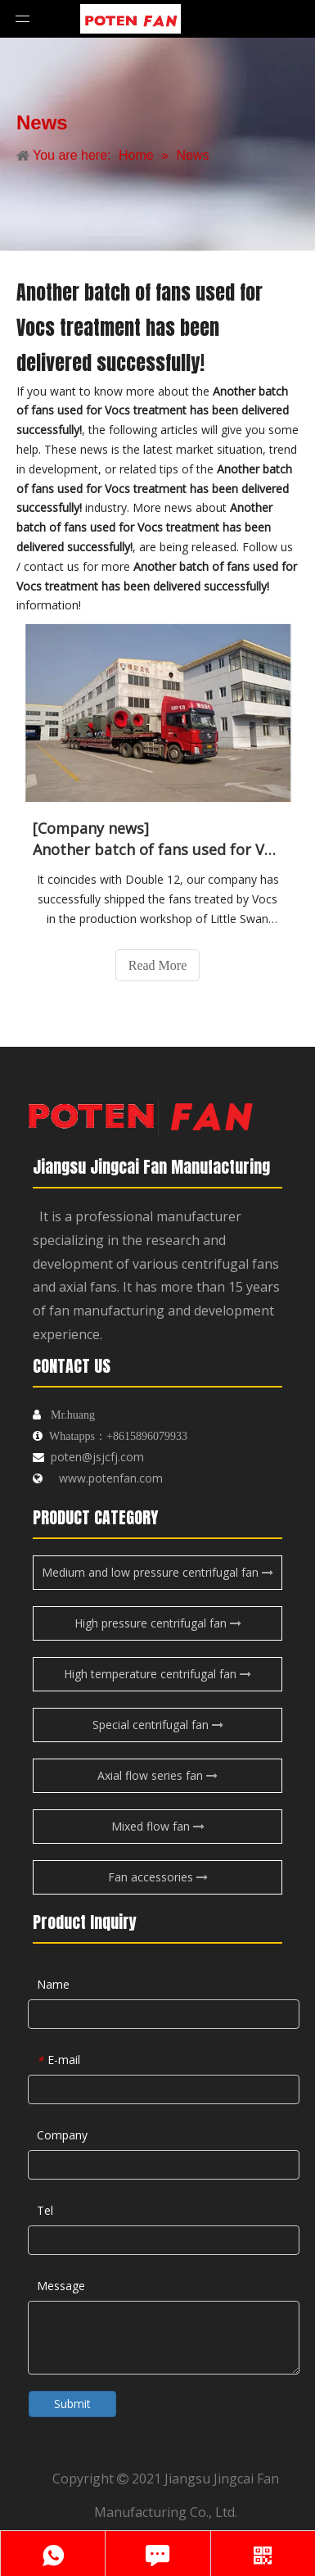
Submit (72, 2403)
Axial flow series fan (157, 1775)
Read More (157, 965)
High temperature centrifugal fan (157, 1674)
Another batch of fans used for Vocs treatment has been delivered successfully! (157, 849)
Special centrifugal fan (157, 1724)
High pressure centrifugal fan (157, 1623)
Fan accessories (158, 1877)
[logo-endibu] (139, 1111)
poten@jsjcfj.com (97, 1457)
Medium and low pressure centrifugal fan (157, 1572)
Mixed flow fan (158, 1826)
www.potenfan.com (111, 1478)
